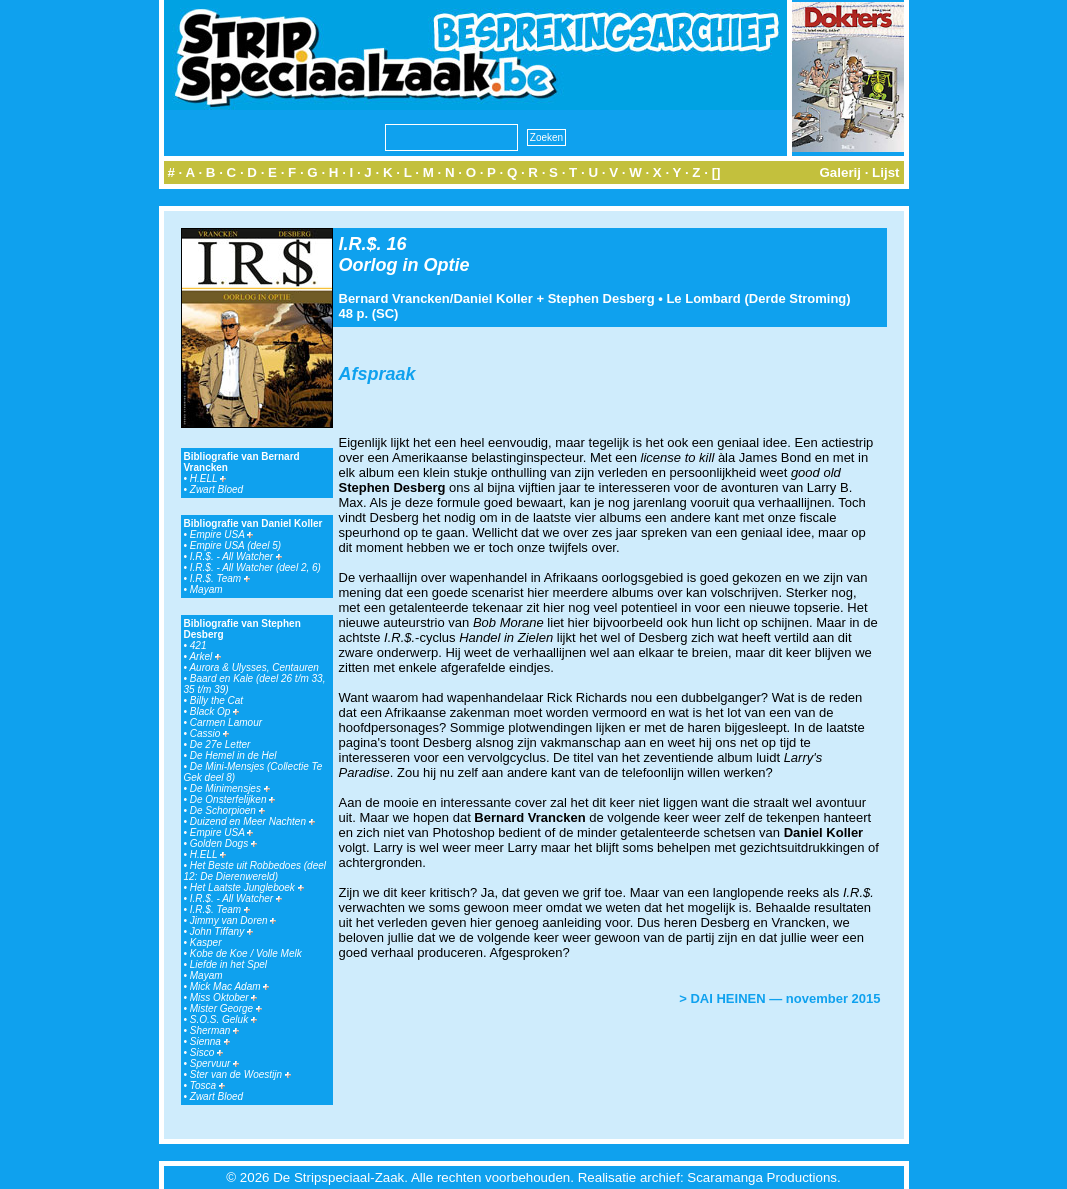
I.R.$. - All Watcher (236, 556)
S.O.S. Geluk (223, 1019)
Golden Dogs (223, 843)
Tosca (207, 1085)
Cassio (209, 733)
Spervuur (214, 1063)
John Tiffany (221, 931)
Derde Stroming (798, 298)
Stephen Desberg (601, 298)
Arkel (205, 656)
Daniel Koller (492, 298)
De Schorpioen (227, 810)
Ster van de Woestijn (240, 1074)
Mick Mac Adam (230, 986)
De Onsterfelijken (232, 799)
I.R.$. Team (220, 578)
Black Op (214, 711)
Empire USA (221, 534)
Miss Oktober (224, 997)
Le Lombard (703, 298)
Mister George (226, 1008)
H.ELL (208, 478)
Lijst (885, 172)
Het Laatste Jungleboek (247, 887)
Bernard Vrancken (394, 298)
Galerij (840, 172)
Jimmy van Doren (233, 920)
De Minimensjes (230, 788)
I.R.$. (360, 244)
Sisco (206, 1052)
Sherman (214, 1030)
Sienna (210, 1041)
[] (716, 172)
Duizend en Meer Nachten (252, 821)
